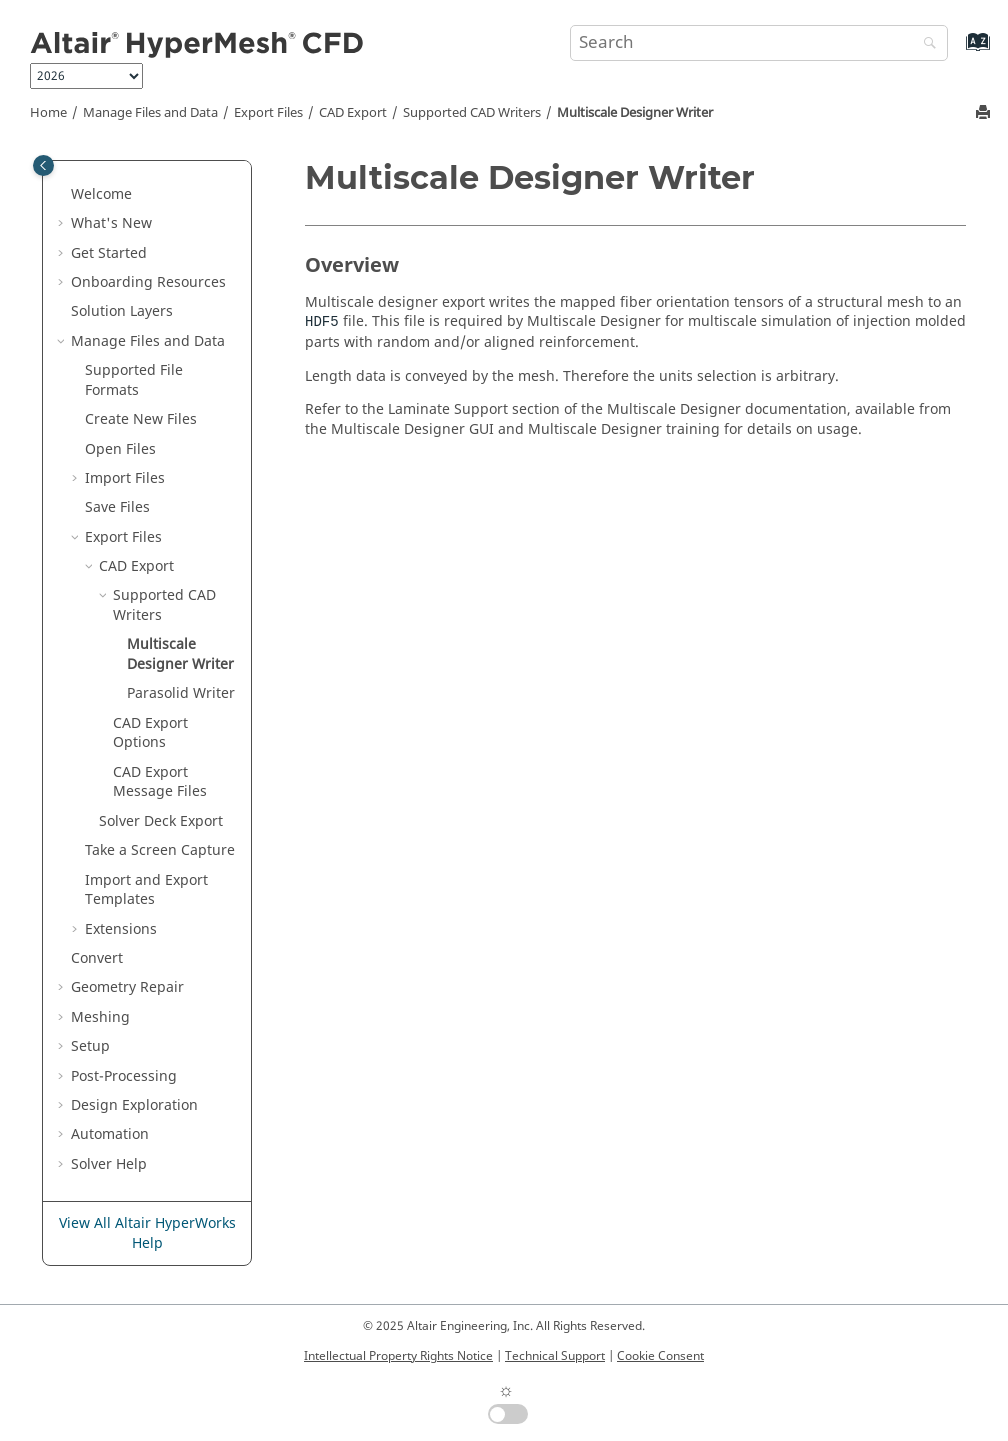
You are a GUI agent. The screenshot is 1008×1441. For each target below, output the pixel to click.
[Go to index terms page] (956, 51)
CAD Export (353, 113)
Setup (90, 1046)
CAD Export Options (150, 733)
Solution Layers (122, 311)
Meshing (100, 1017)
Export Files (268, 113)
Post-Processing (124, 1076)
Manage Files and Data (150, 113)
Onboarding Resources (148, 282)
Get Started (109, 253)
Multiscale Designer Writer (635, 113)
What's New (111, 223)
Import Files (125, 478)
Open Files (120, 449)
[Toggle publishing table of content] (43, 165)
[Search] (925, 44)
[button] (63, 195)
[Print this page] (985, 113)
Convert (97, 958)
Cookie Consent (660, 1356)
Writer (181, 693)
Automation (110, 1134)
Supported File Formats (134, 380)
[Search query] (759, 43)
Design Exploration (134, 1105)
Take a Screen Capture (160, 850)
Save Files (117, 507)
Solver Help (109, 1164)
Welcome (101, 194)
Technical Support (555, 1356)
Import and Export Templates (146, 890)
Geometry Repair (127, 987)
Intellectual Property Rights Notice (398, 1356)
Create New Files (141, 419)
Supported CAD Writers (472, 113)
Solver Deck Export (161, 821)
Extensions (121, 929)
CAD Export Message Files (160, 782)
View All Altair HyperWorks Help (147, 1233)
